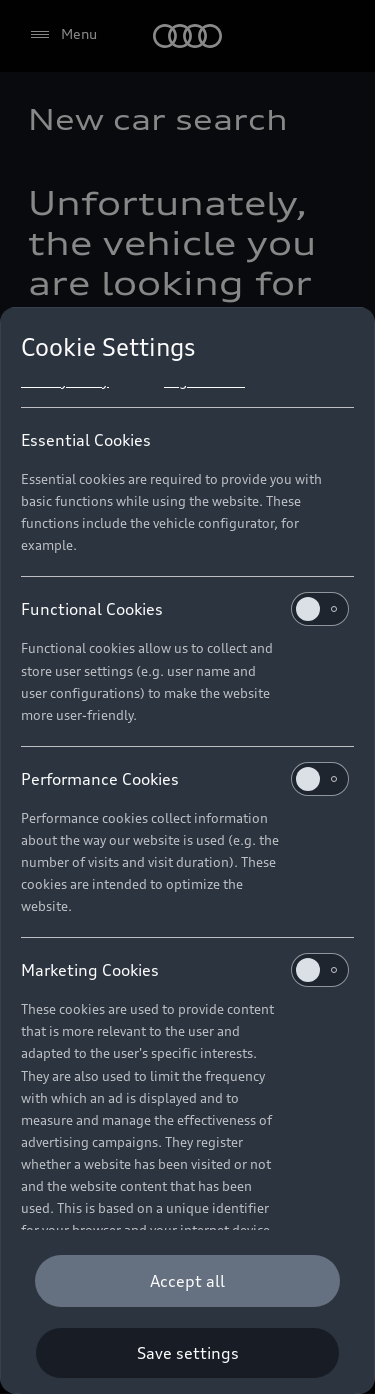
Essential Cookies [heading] (86, 440)
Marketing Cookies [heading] (185, 970)
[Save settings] (187, 1353)
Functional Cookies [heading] (185, 609)
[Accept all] (187, 1281)
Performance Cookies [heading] (185, 779)
